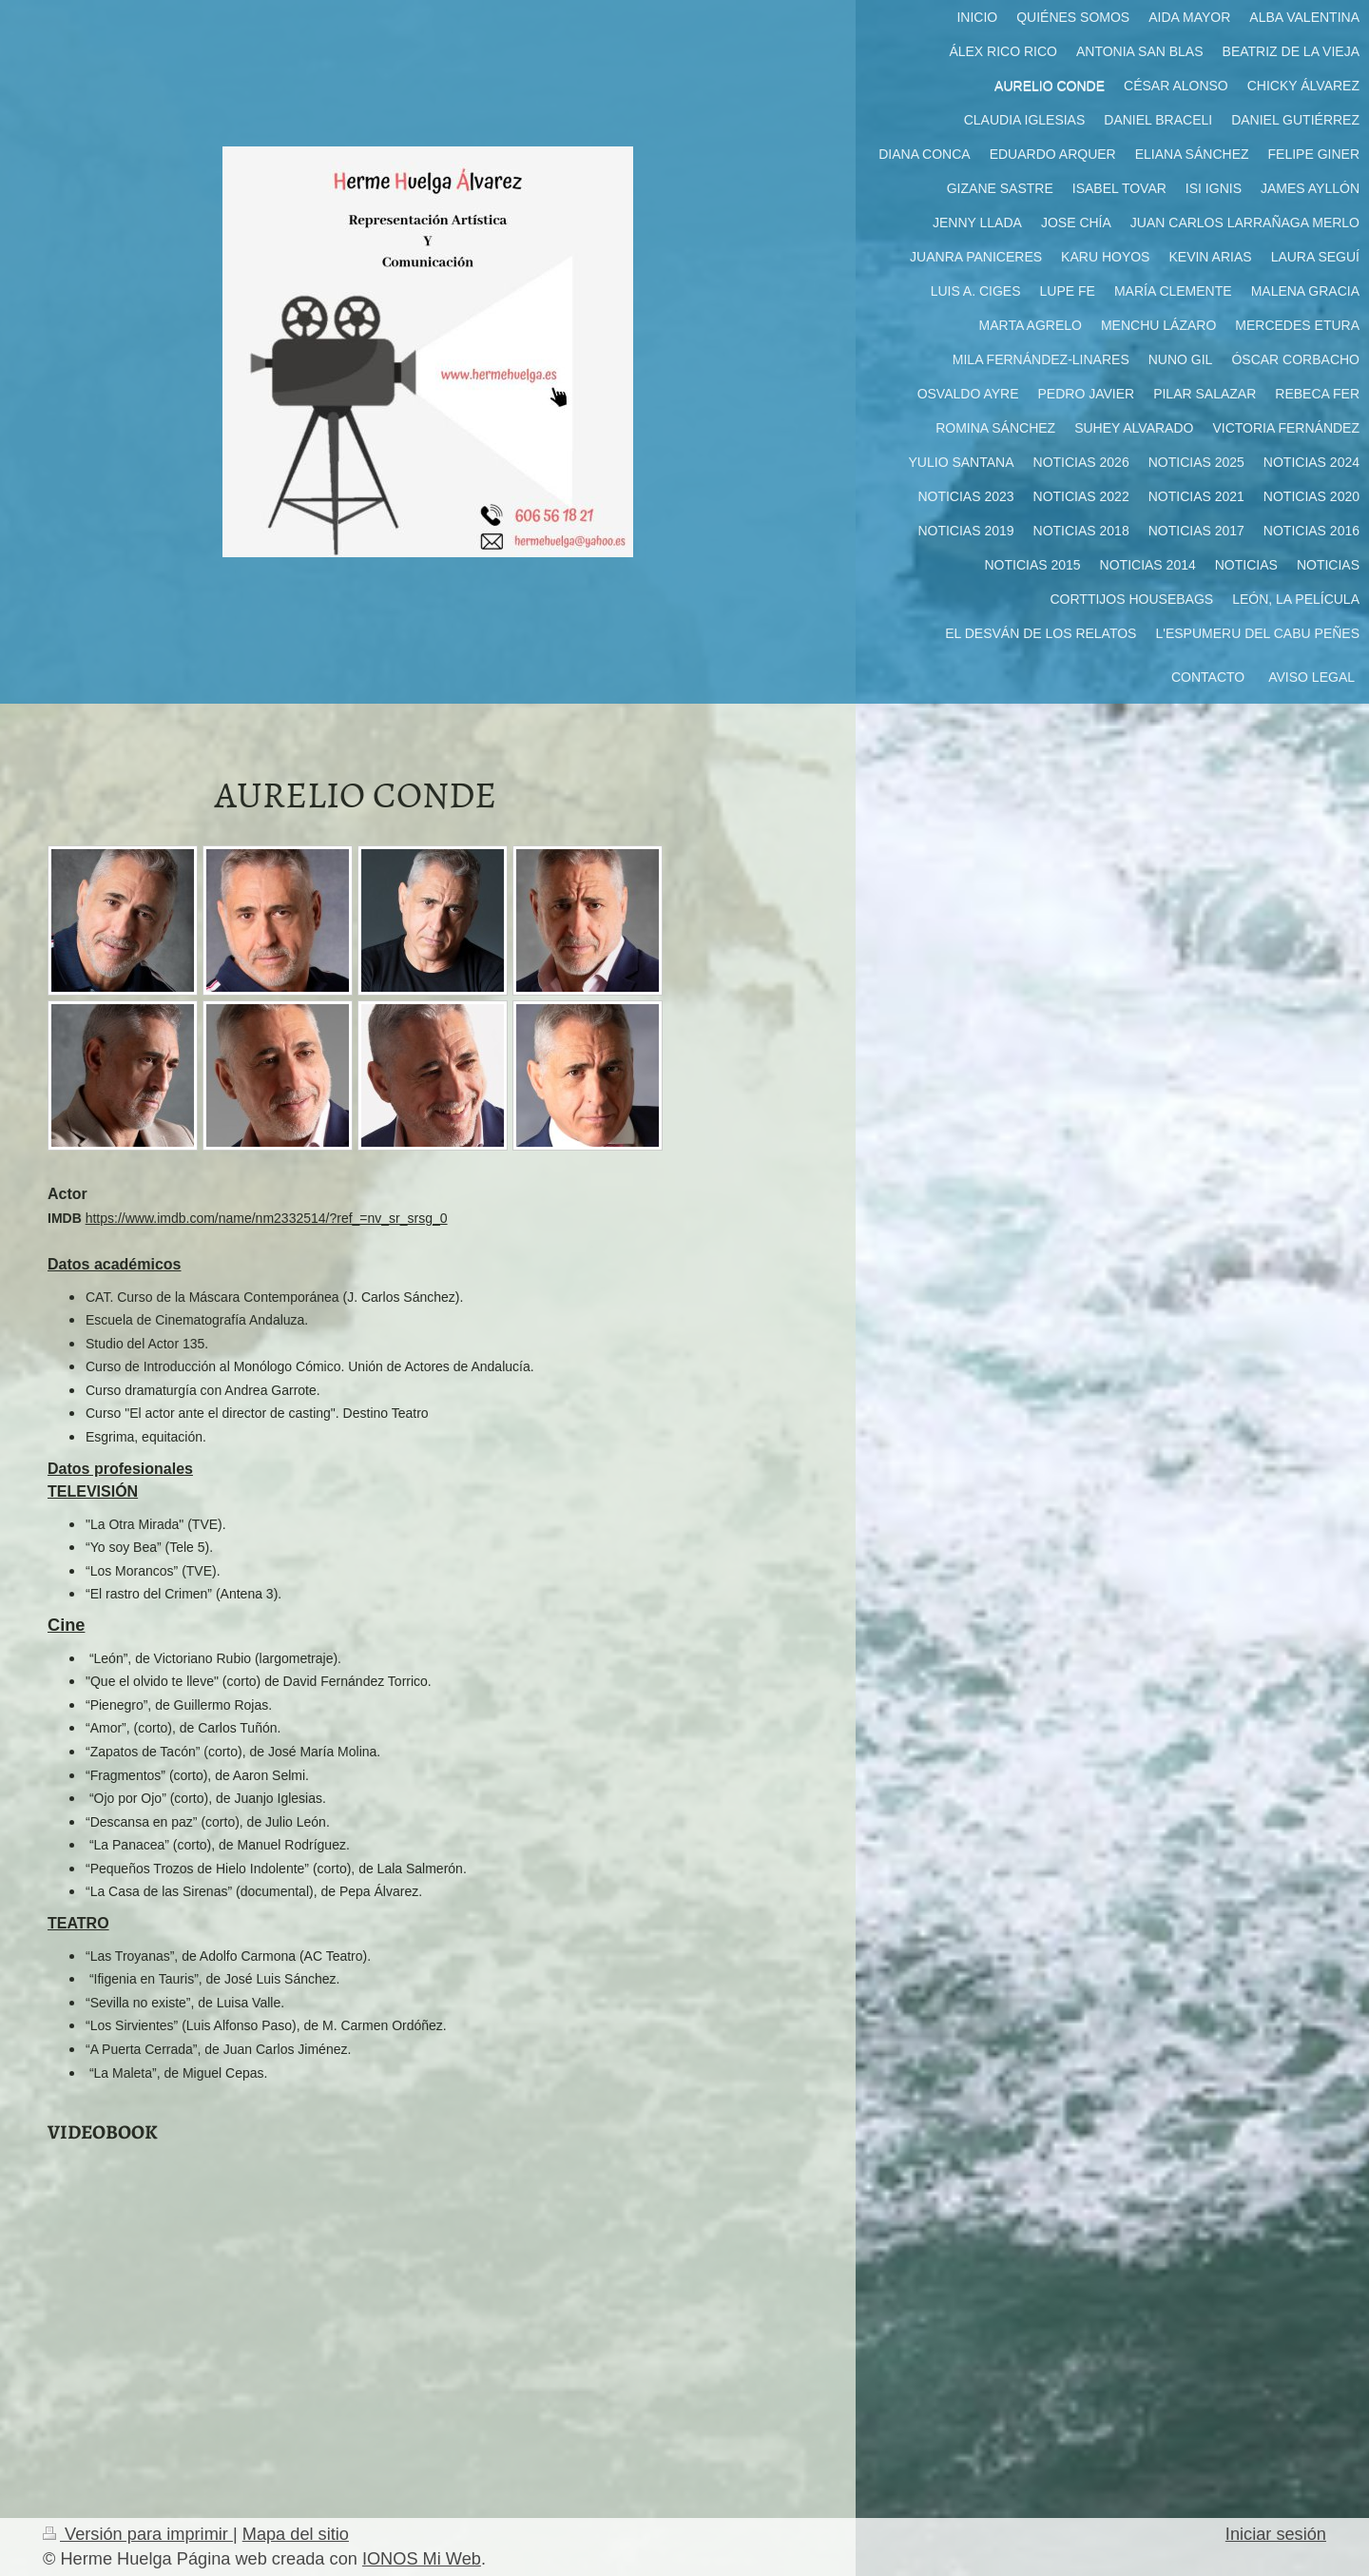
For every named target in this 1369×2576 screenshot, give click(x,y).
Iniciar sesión (1275, 2534)
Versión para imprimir (138, 2534)
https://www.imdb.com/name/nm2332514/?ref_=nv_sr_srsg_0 (267, 1218)
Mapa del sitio (295, 2534)
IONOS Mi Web (421, 2558)
